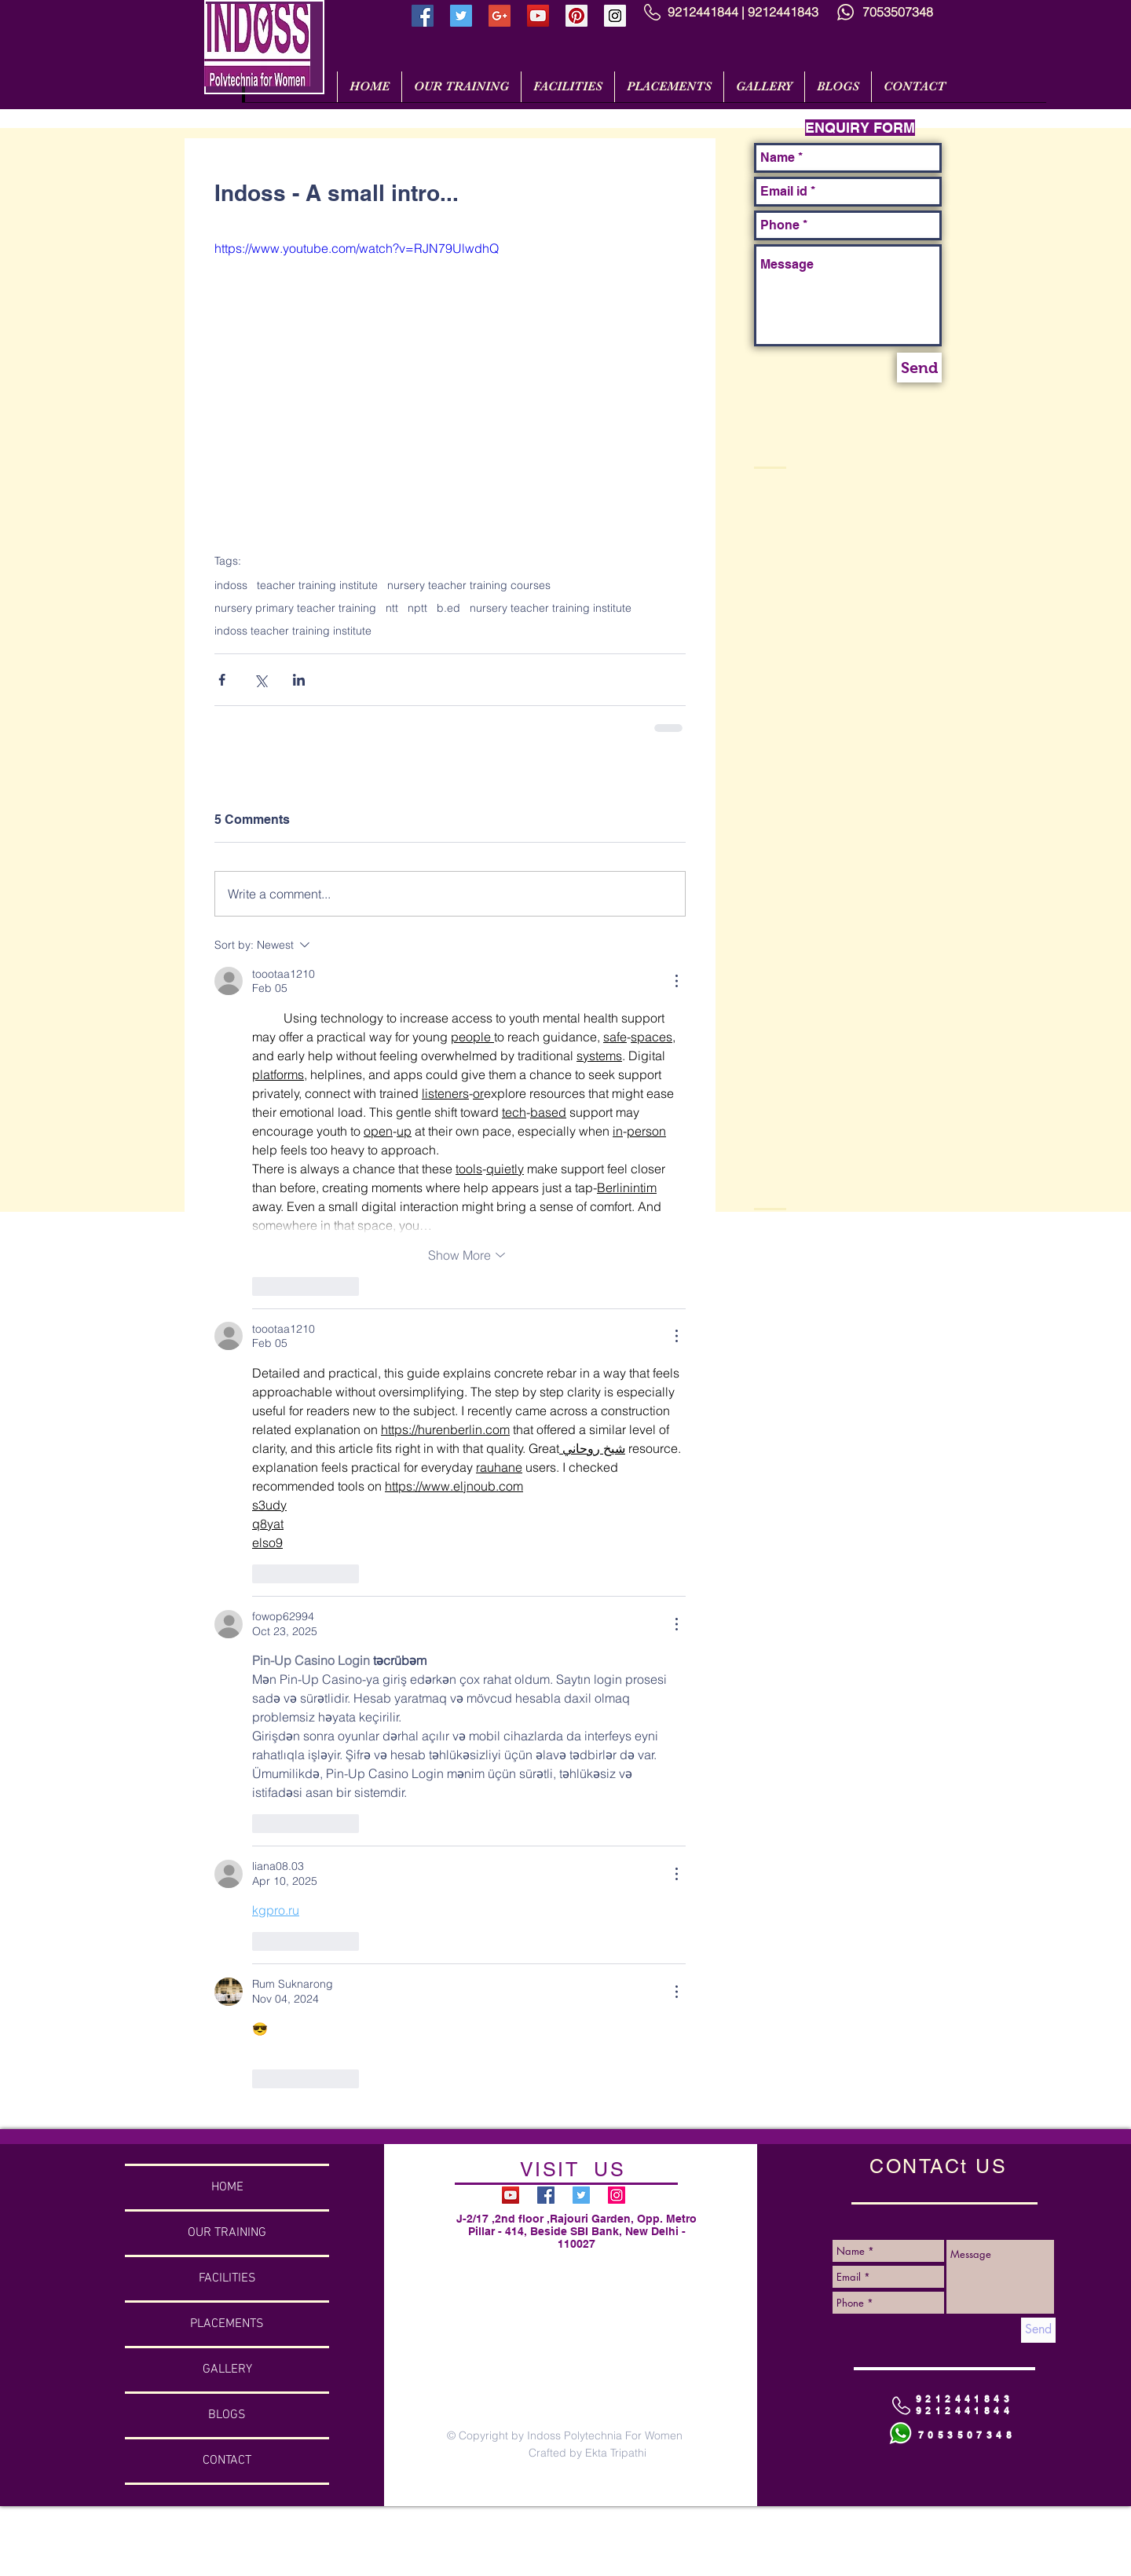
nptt (417, 608)
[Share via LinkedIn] (298, 679)
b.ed (448, 608)
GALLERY (227, 2369)
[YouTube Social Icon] (538, 16)
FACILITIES (227, 2278)
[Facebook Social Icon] (423, 16)
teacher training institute (317, 585)
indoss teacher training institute (293, 631)
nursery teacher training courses (469, 585)
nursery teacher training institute (550, 608)
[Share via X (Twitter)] (260, 679)
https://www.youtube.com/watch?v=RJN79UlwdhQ (356, 248)
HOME (227, 2187)
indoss (230, 585)
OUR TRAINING (227, 2233)
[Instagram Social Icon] (615, 16)
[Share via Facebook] (221, 679)
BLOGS (227, 2415)
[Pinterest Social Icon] (576, 16)
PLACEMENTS (227, 2324)
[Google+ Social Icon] (500, 16)
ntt (392, 608)
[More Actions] (676, 980)
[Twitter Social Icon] (461, 16)
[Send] (919, 367)
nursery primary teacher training (295, 608)
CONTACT (227, 2460)
